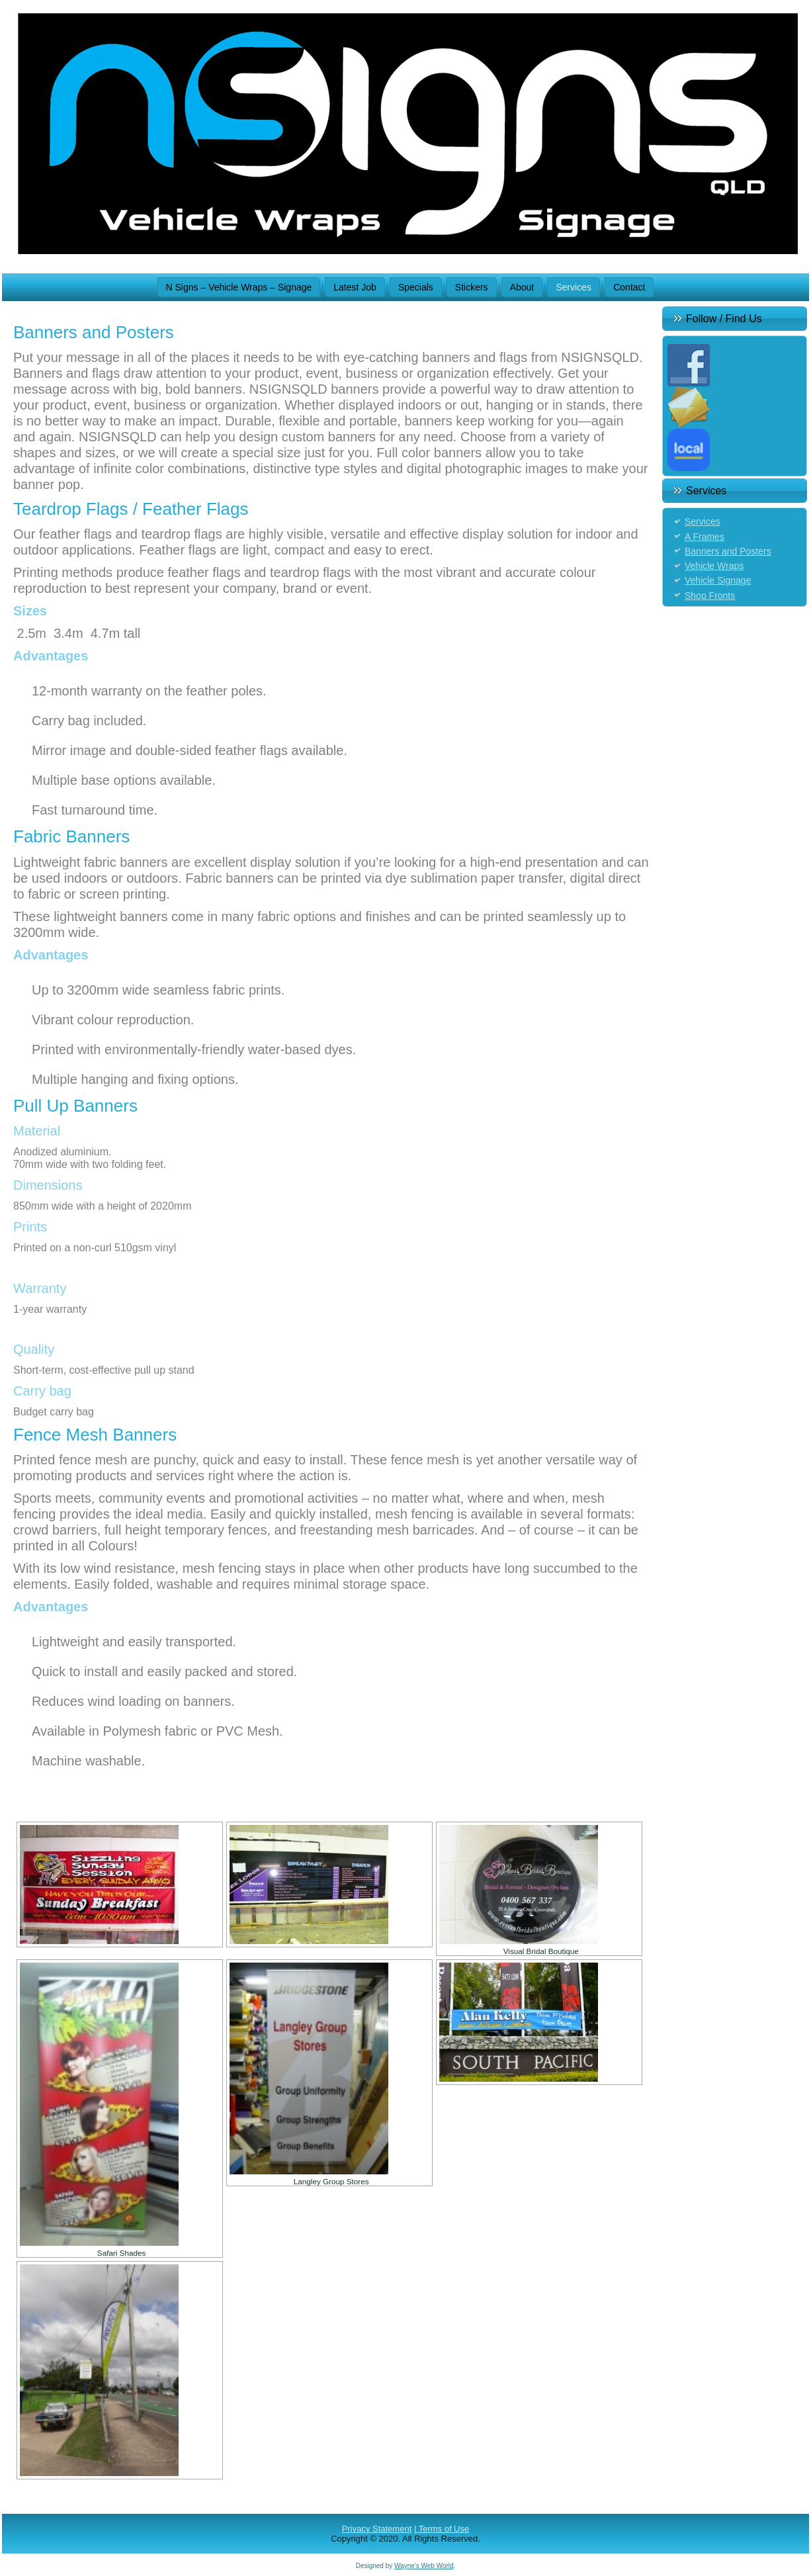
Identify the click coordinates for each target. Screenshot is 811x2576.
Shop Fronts (710, 595)
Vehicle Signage (718, 580)
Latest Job (354, 287)
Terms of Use (444, 2529)
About (522, 287)
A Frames (704, 536)
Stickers (471, 287)
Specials (415, 287)
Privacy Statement (377, 2529)
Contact (629, 287)
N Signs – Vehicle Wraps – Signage (239, 287)
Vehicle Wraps (714, 565)
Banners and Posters (728, 551)
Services (573, 287)
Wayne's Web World (424, 2565)
